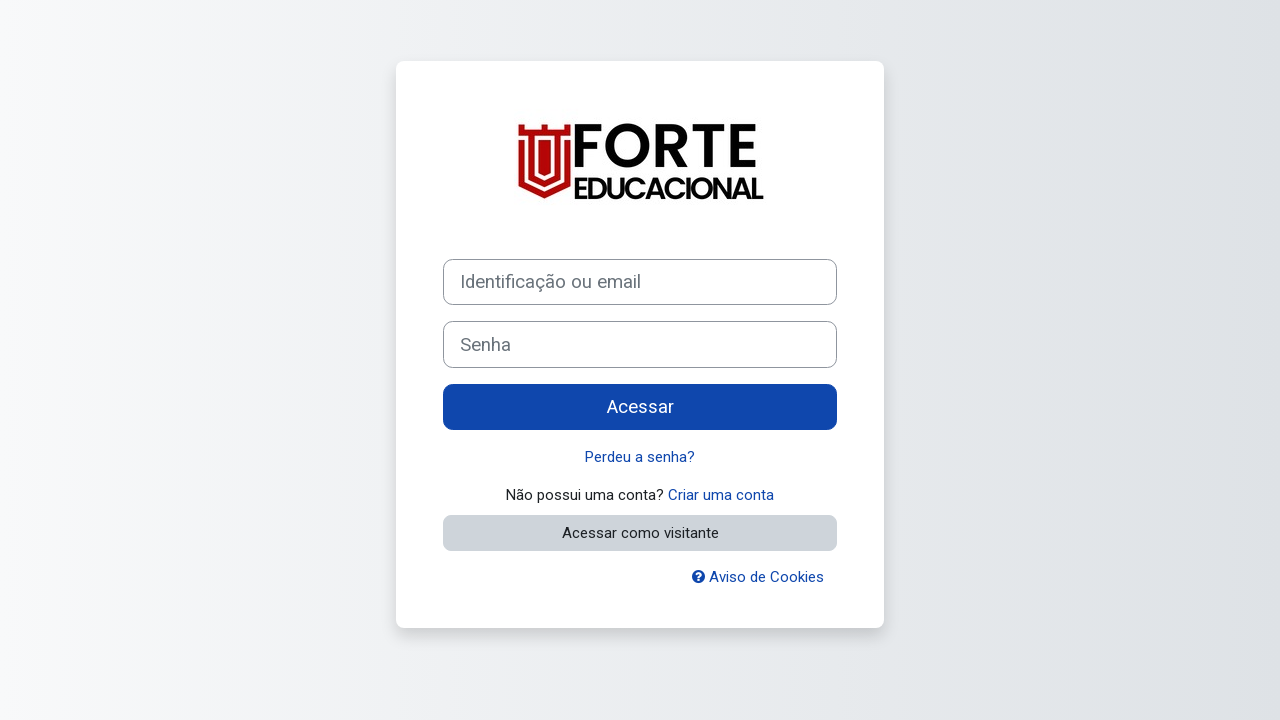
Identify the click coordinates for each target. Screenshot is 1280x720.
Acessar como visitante (640, 533)
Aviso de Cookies (758, 577)
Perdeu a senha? (640, 457)
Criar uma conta (721, 495)
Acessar (640, 407)
